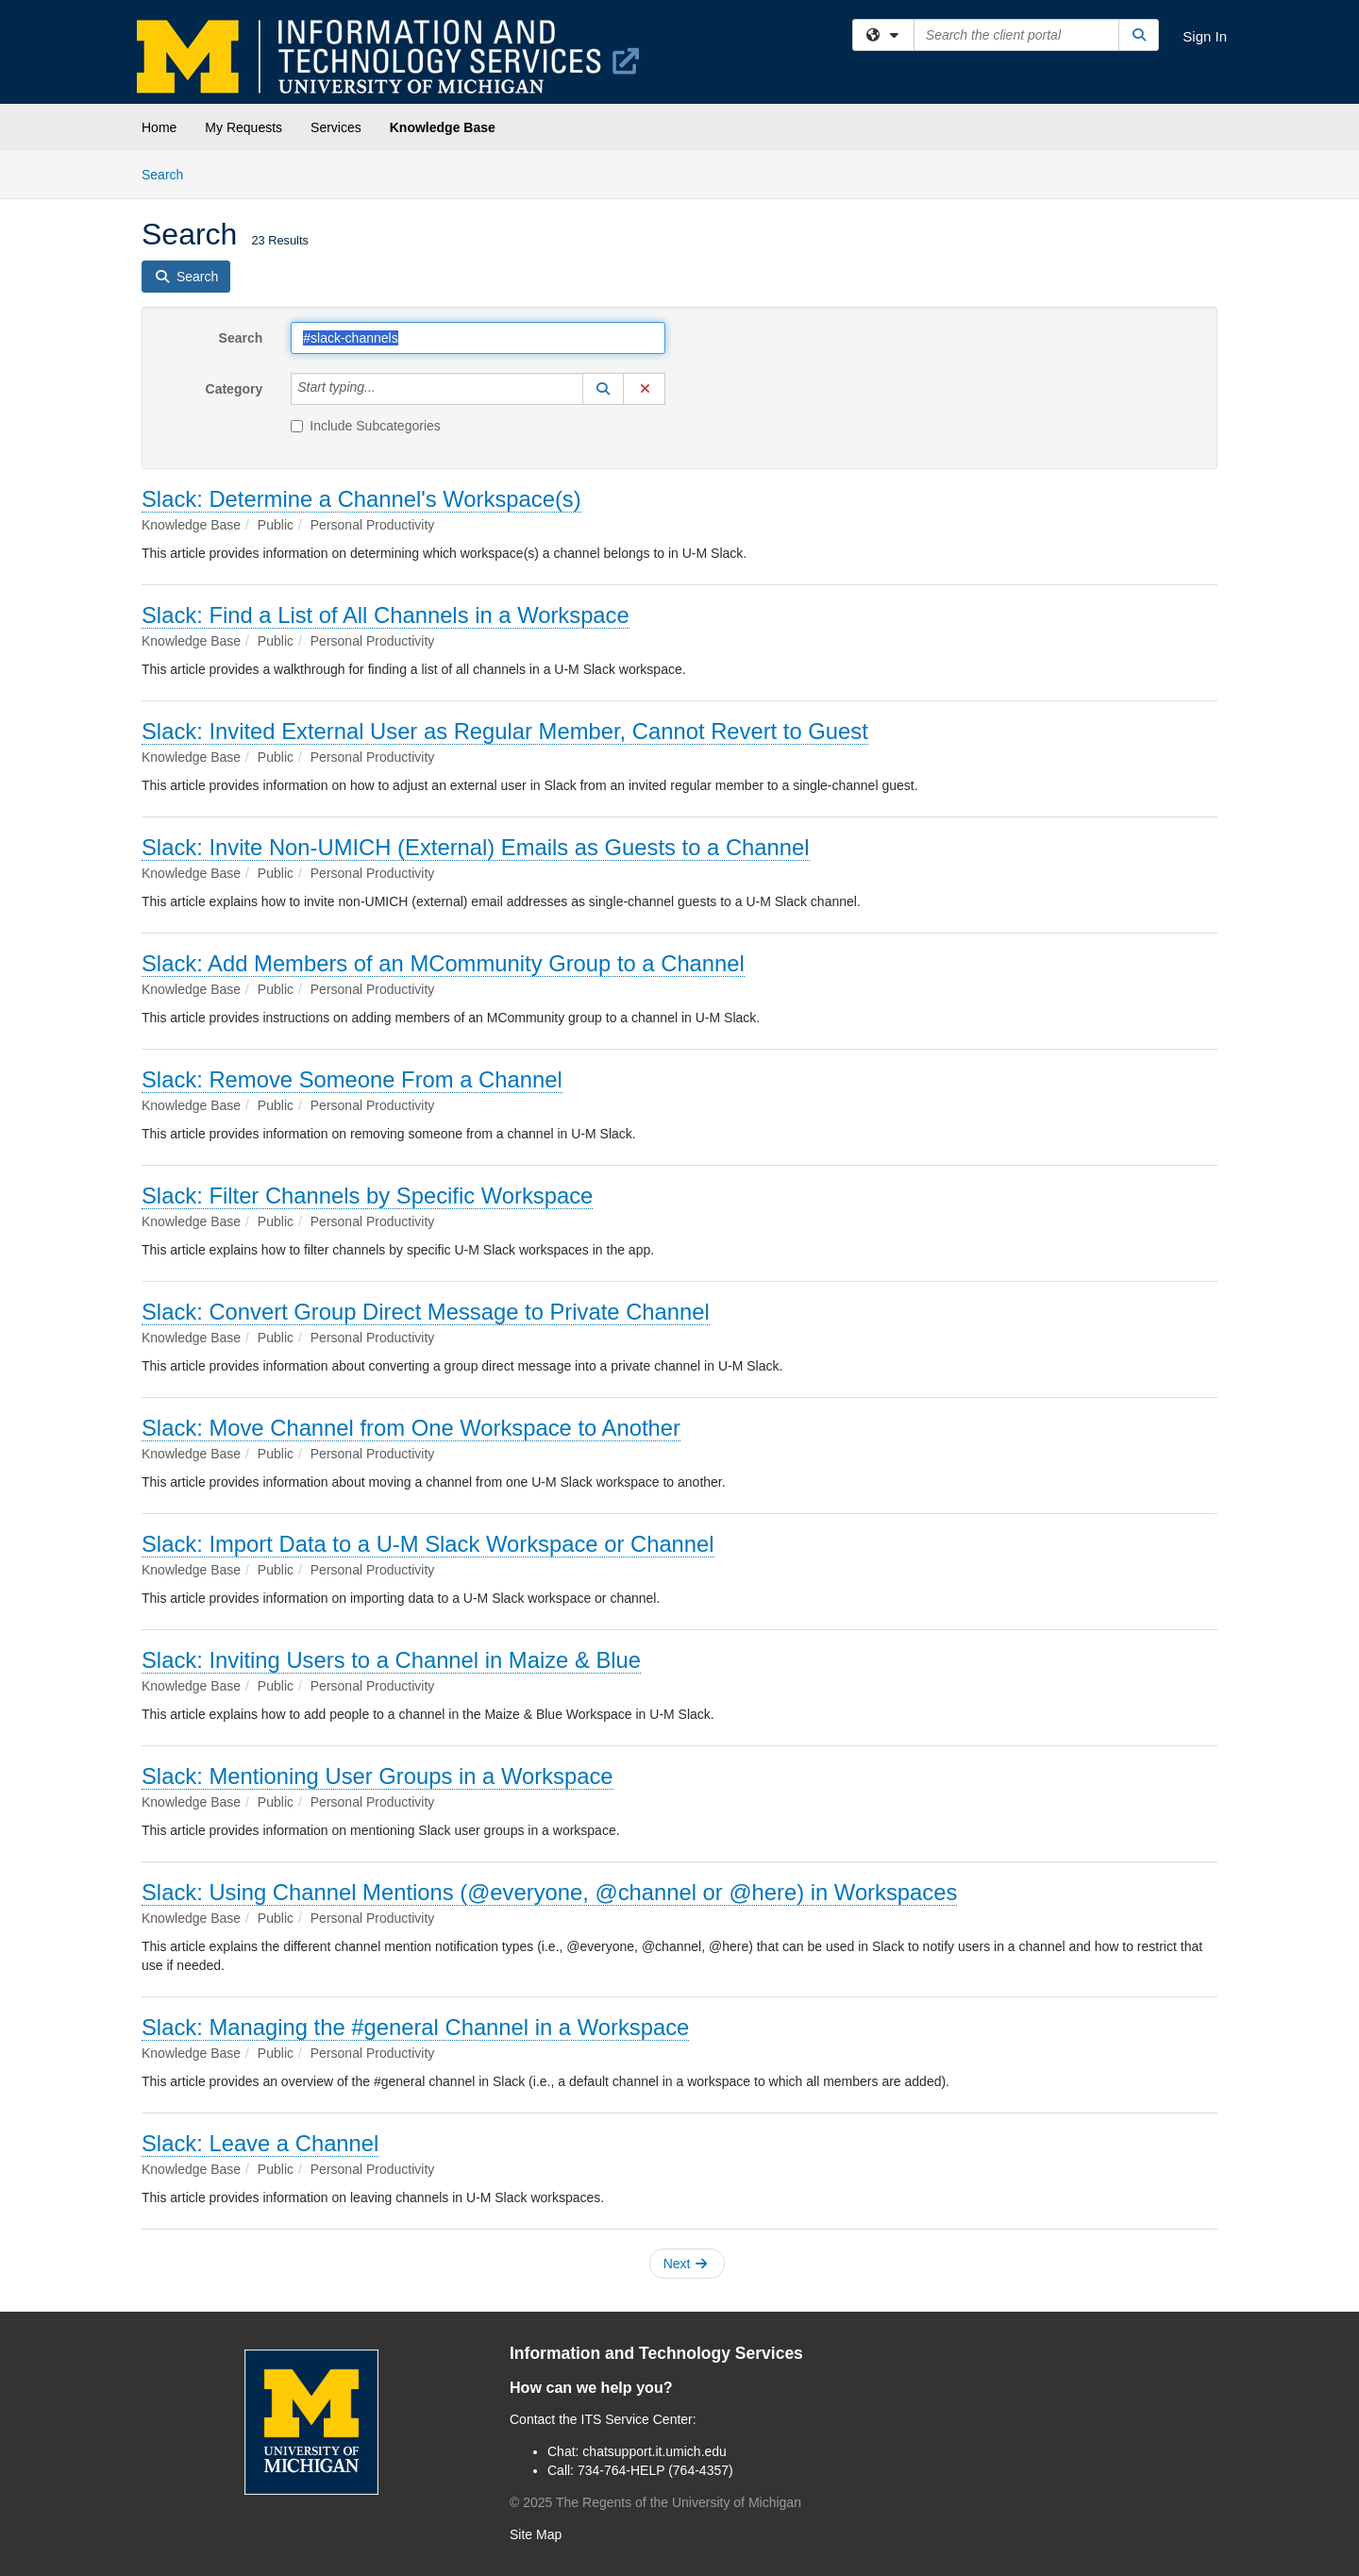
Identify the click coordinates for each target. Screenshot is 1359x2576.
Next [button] (685, 2263)
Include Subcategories (366, 425)
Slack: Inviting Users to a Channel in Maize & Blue (391, 1660)
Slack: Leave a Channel (260, 2143)
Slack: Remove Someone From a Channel (352, 1079)
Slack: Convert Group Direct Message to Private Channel (426, 1311)
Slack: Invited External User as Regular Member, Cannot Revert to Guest (505, 731)
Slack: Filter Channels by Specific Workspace (367, 1195)
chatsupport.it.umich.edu (654, 2451)
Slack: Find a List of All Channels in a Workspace (385, 615)
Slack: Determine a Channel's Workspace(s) (361, 499)
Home (159, 127)
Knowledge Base (442, 127)
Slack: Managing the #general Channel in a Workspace (415, 2027)
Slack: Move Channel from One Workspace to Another (411, 1427)
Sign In (1205, 36)
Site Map (536, 2534)
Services (335, 127)
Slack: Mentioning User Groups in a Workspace (377, 1776)
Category (234, 388)
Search (169, 173)
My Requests (243, 127)
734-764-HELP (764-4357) (655, 2470)
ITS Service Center (637, 2419)
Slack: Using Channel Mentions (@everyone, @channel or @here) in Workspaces (549, 1892)
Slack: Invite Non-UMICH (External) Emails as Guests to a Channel (476, 847)
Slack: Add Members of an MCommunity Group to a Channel (443, 963)
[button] (603, 389)
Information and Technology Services (656, 2353)
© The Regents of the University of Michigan (655, 2502)
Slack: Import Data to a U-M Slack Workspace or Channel (428, 1544)
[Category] (386, 389)
